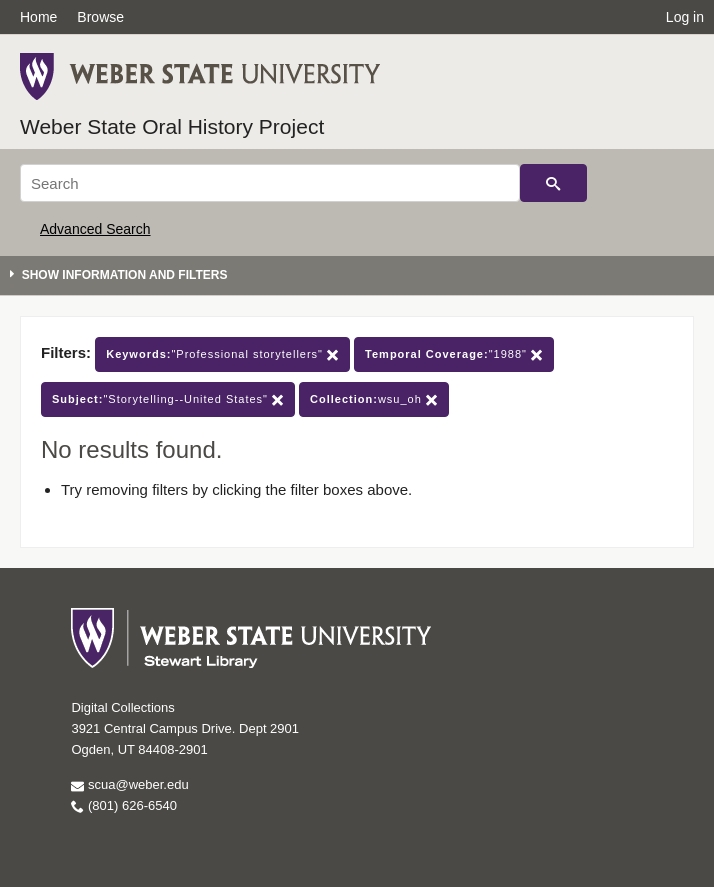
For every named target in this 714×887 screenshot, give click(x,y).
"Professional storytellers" (222, 354)
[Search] (270, 183)
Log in (685, 17)
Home (38, 17)
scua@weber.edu (129, 784)
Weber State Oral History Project (172, 126)
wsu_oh (374, 399)
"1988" (454, 354)
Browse (100, 17)
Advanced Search (95, 229)
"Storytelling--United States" (168, 399)
